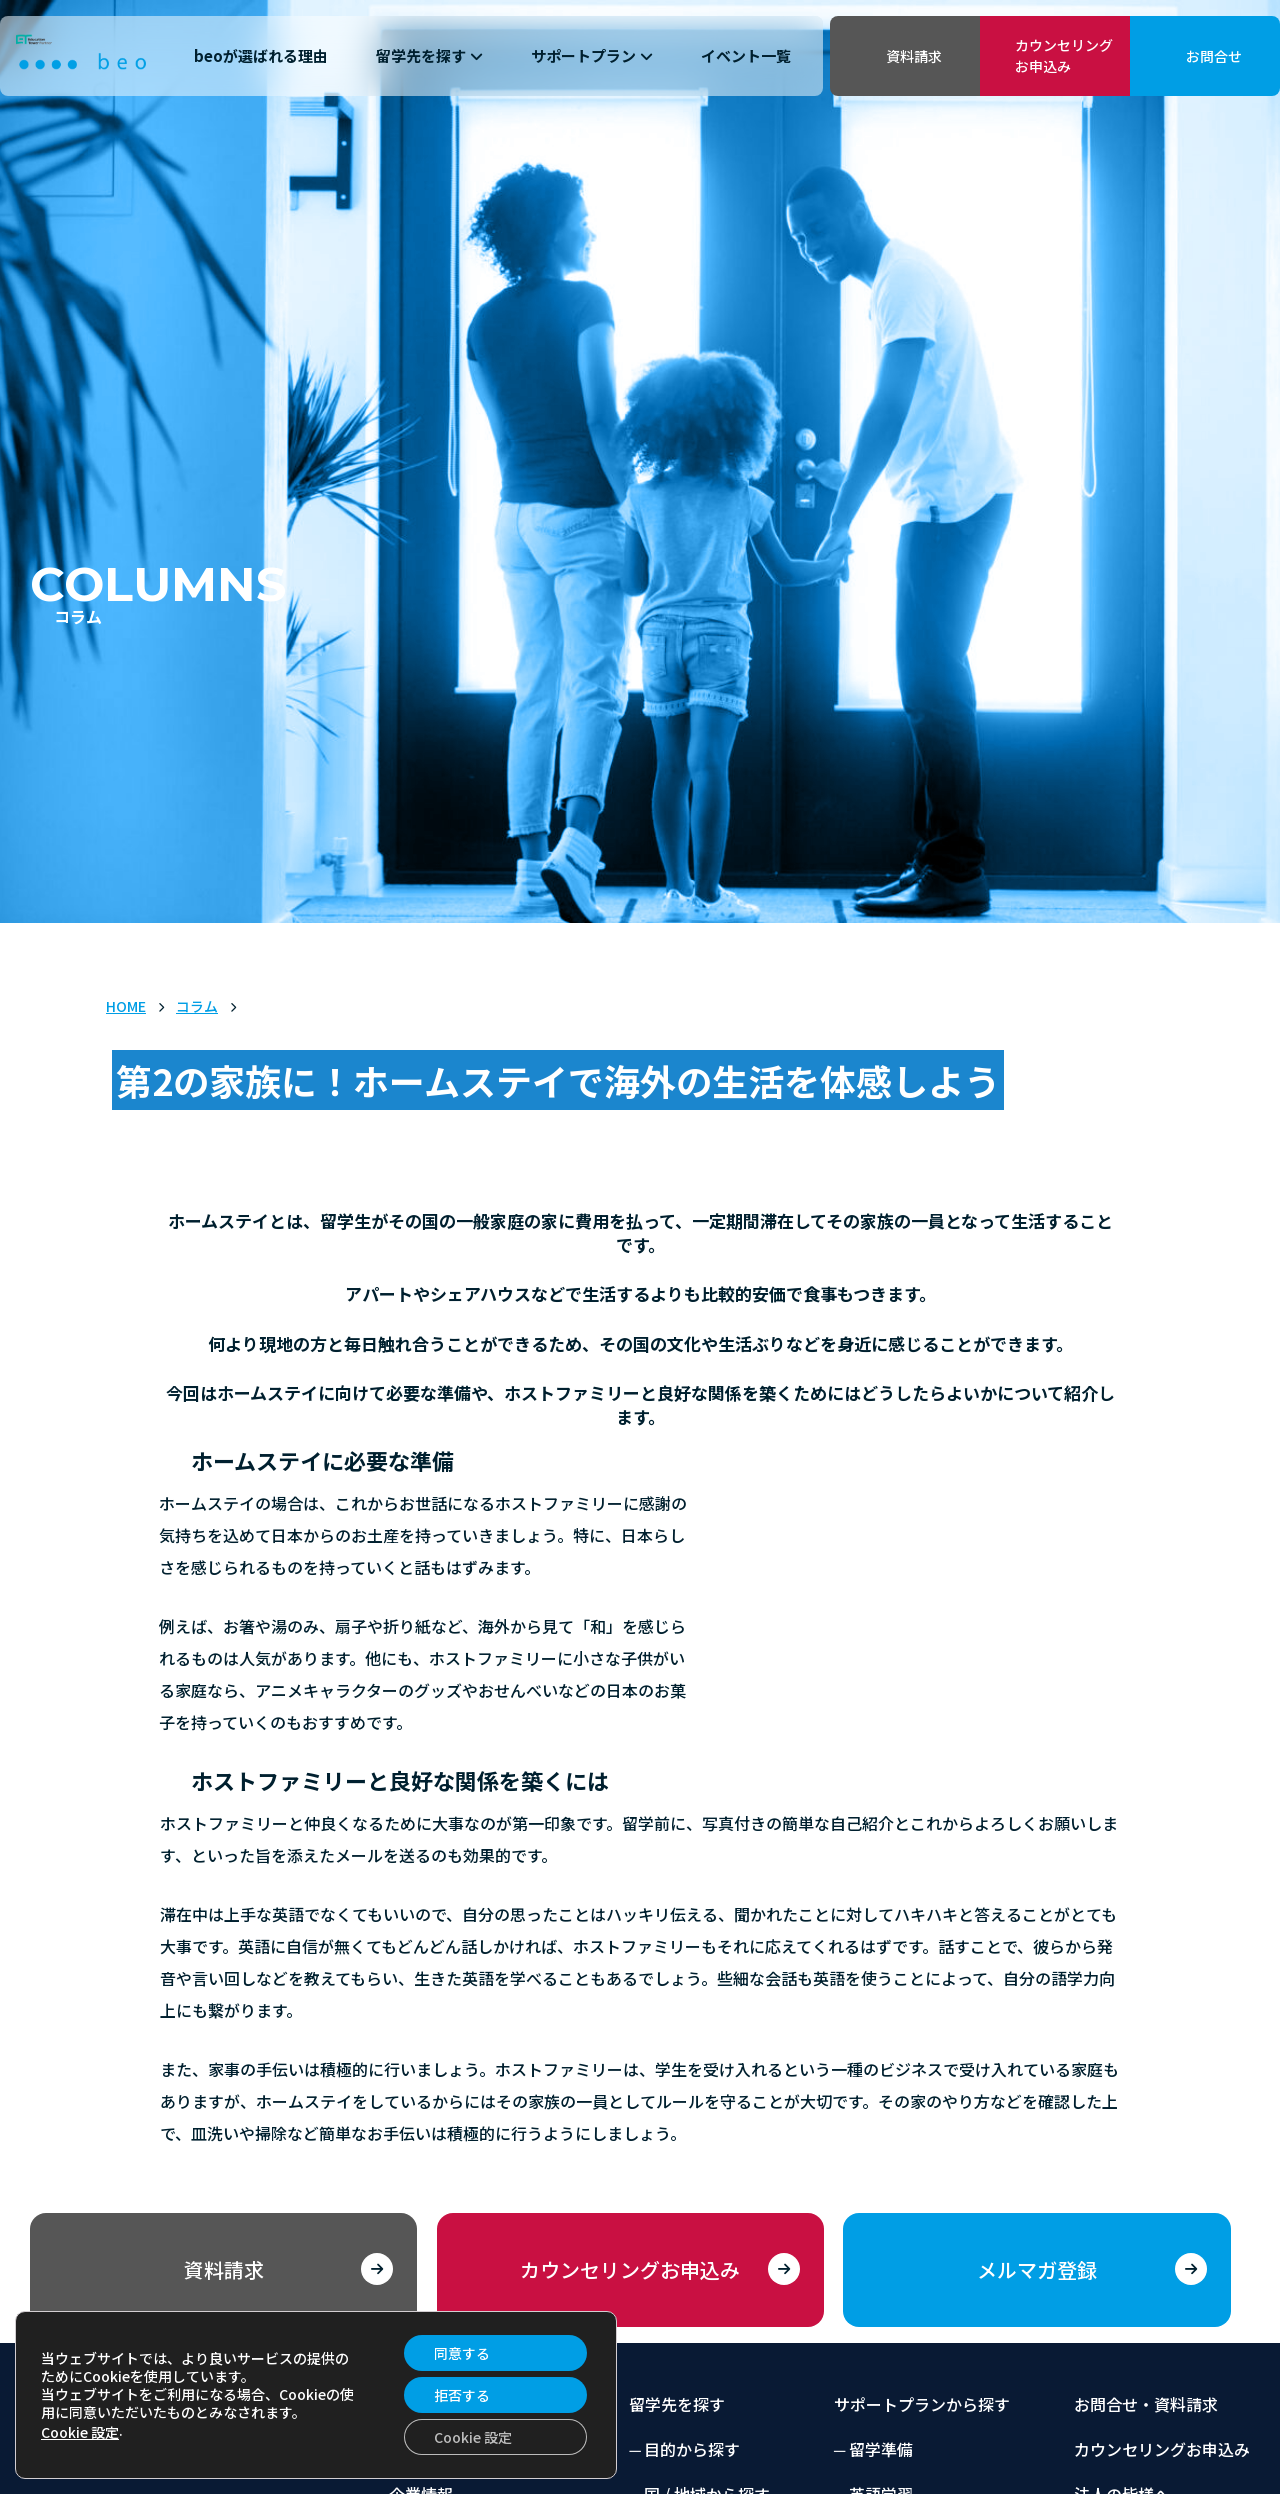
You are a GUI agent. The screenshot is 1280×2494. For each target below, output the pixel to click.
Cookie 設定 (80, 2432)
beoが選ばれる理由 (261, 55)
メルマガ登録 (1037, 2269)
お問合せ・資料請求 (1146, 2404)
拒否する (462, 2395)
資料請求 (914, 56)
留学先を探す (429, 55)
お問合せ (1214, 56)
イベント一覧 (746, 55)
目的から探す (692, 2449)
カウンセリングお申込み (1064, 55)
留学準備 (881, 2449)
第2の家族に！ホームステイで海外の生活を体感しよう (558, 1080)
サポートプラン (592, 55)
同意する (462, 2353)
